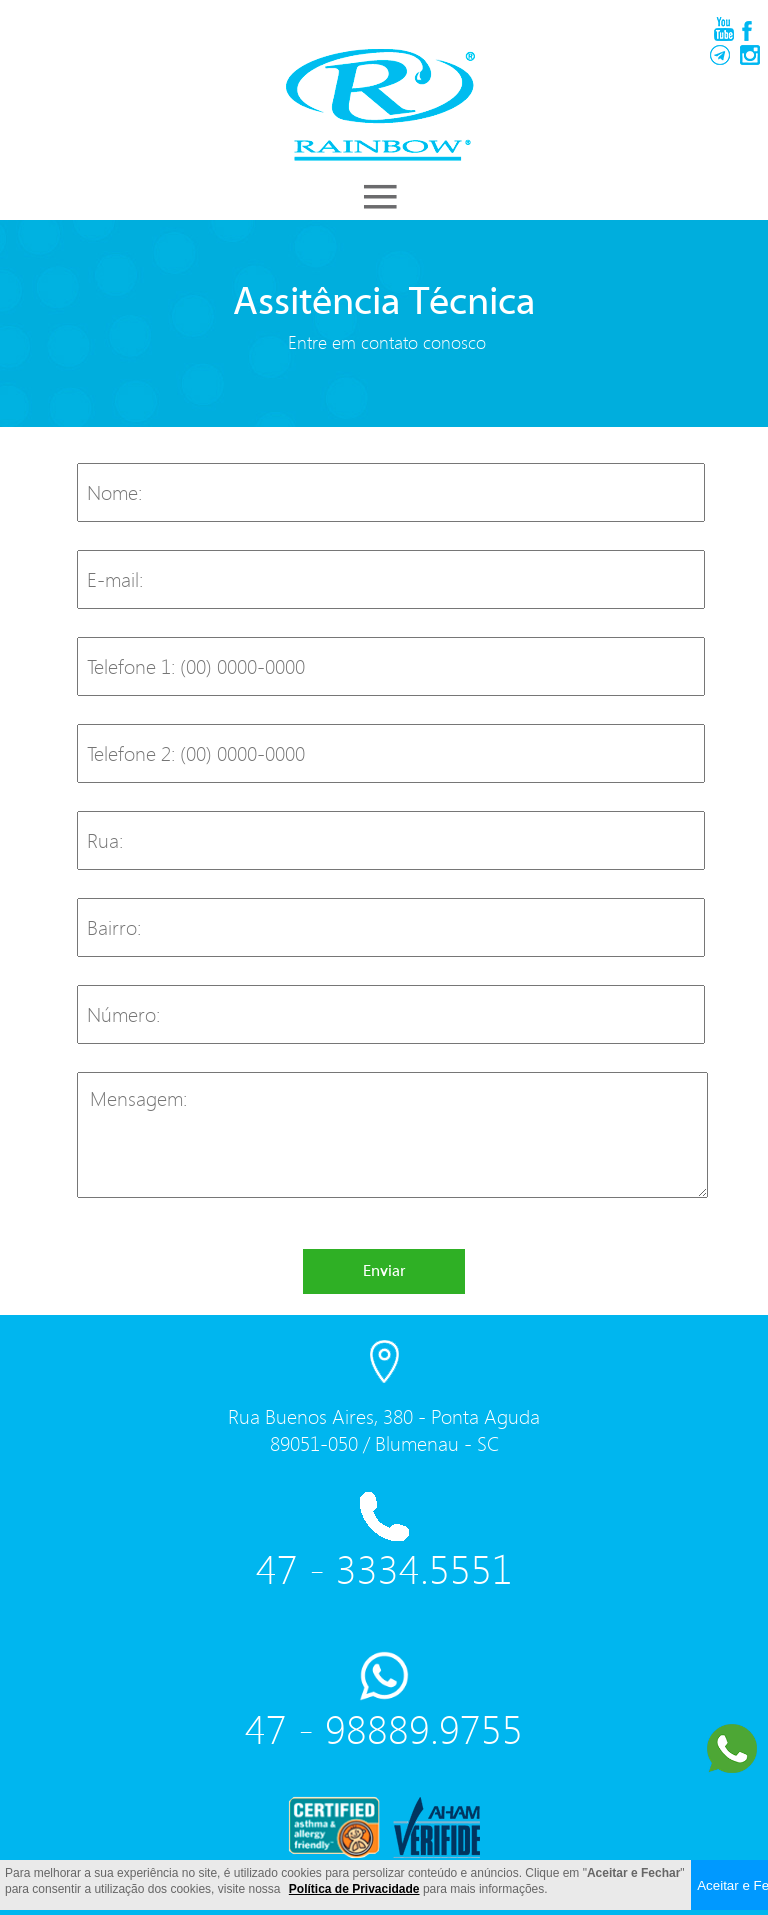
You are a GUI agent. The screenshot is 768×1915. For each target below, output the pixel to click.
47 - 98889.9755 (384, 1729)
